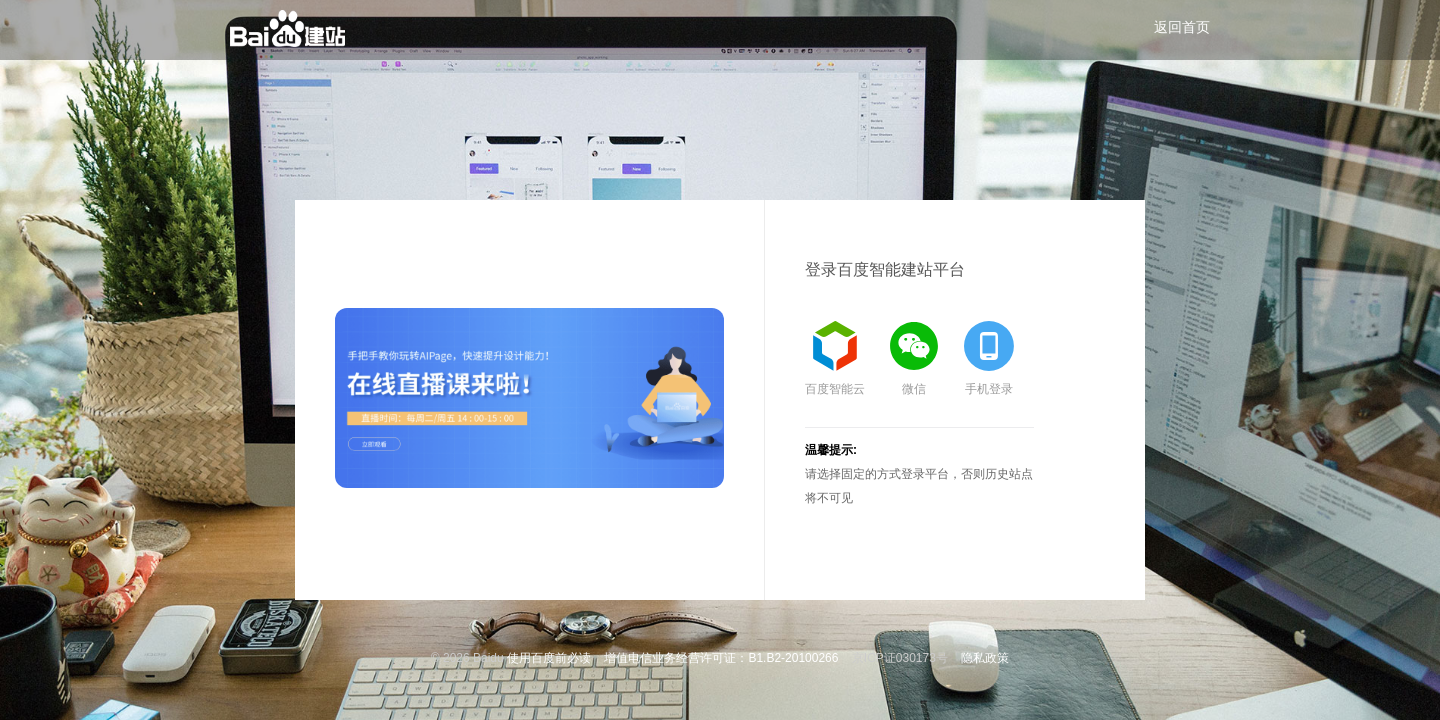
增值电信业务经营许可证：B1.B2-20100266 (721, 658)
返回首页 (1182, 27)
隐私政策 (985, 658)
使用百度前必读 (549, 658)
